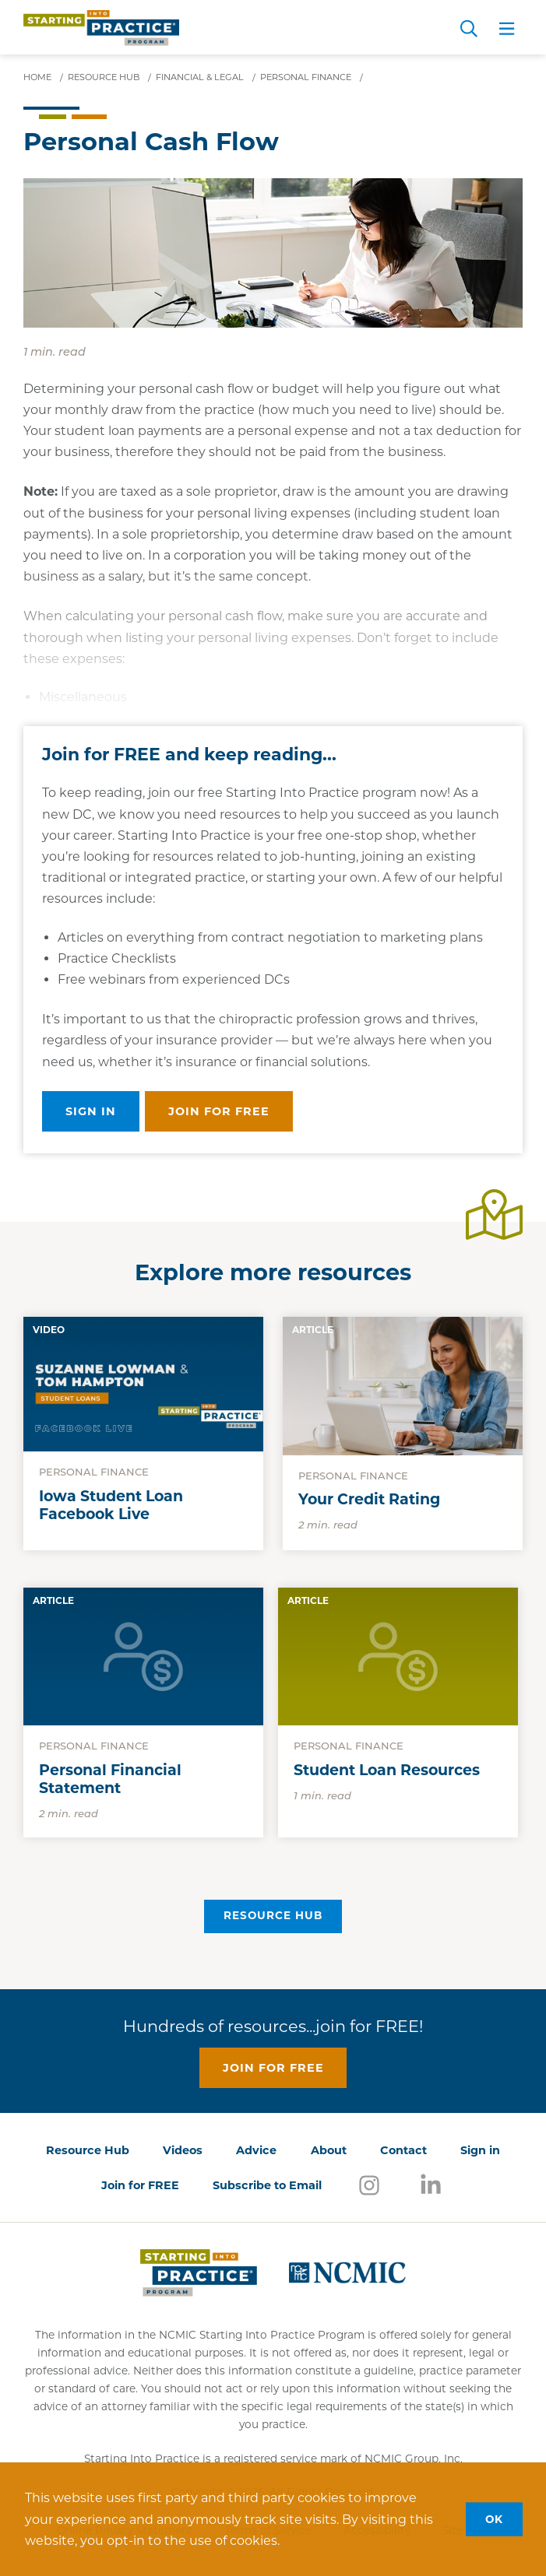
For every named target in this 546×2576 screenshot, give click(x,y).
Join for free (218, 1111)
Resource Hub (273, 1915)
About (329, 2150)
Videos (183, 2150)
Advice (256, 2150)
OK (494, 2518)
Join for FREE (140, 2185)
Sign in (90, 1111)
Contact (403, 2150)
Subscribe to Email (267, 2185)
